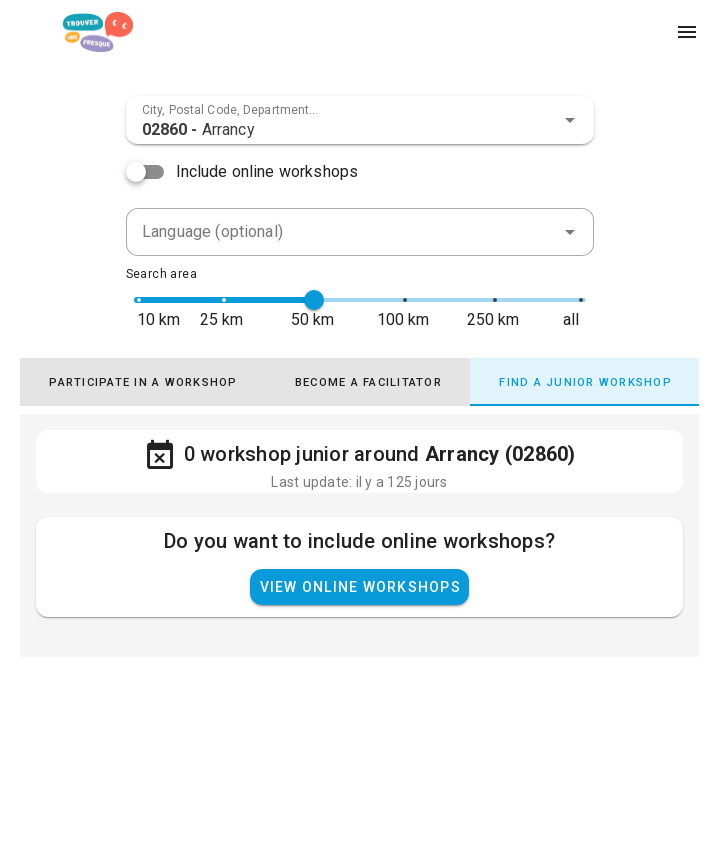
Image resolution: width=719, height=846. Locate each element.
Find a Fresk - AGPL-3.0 (127, 797)
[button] (570, 120)
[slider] (314, 300)
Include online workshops (267, 171)
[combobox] (360, 120)
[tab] (150, 382)
